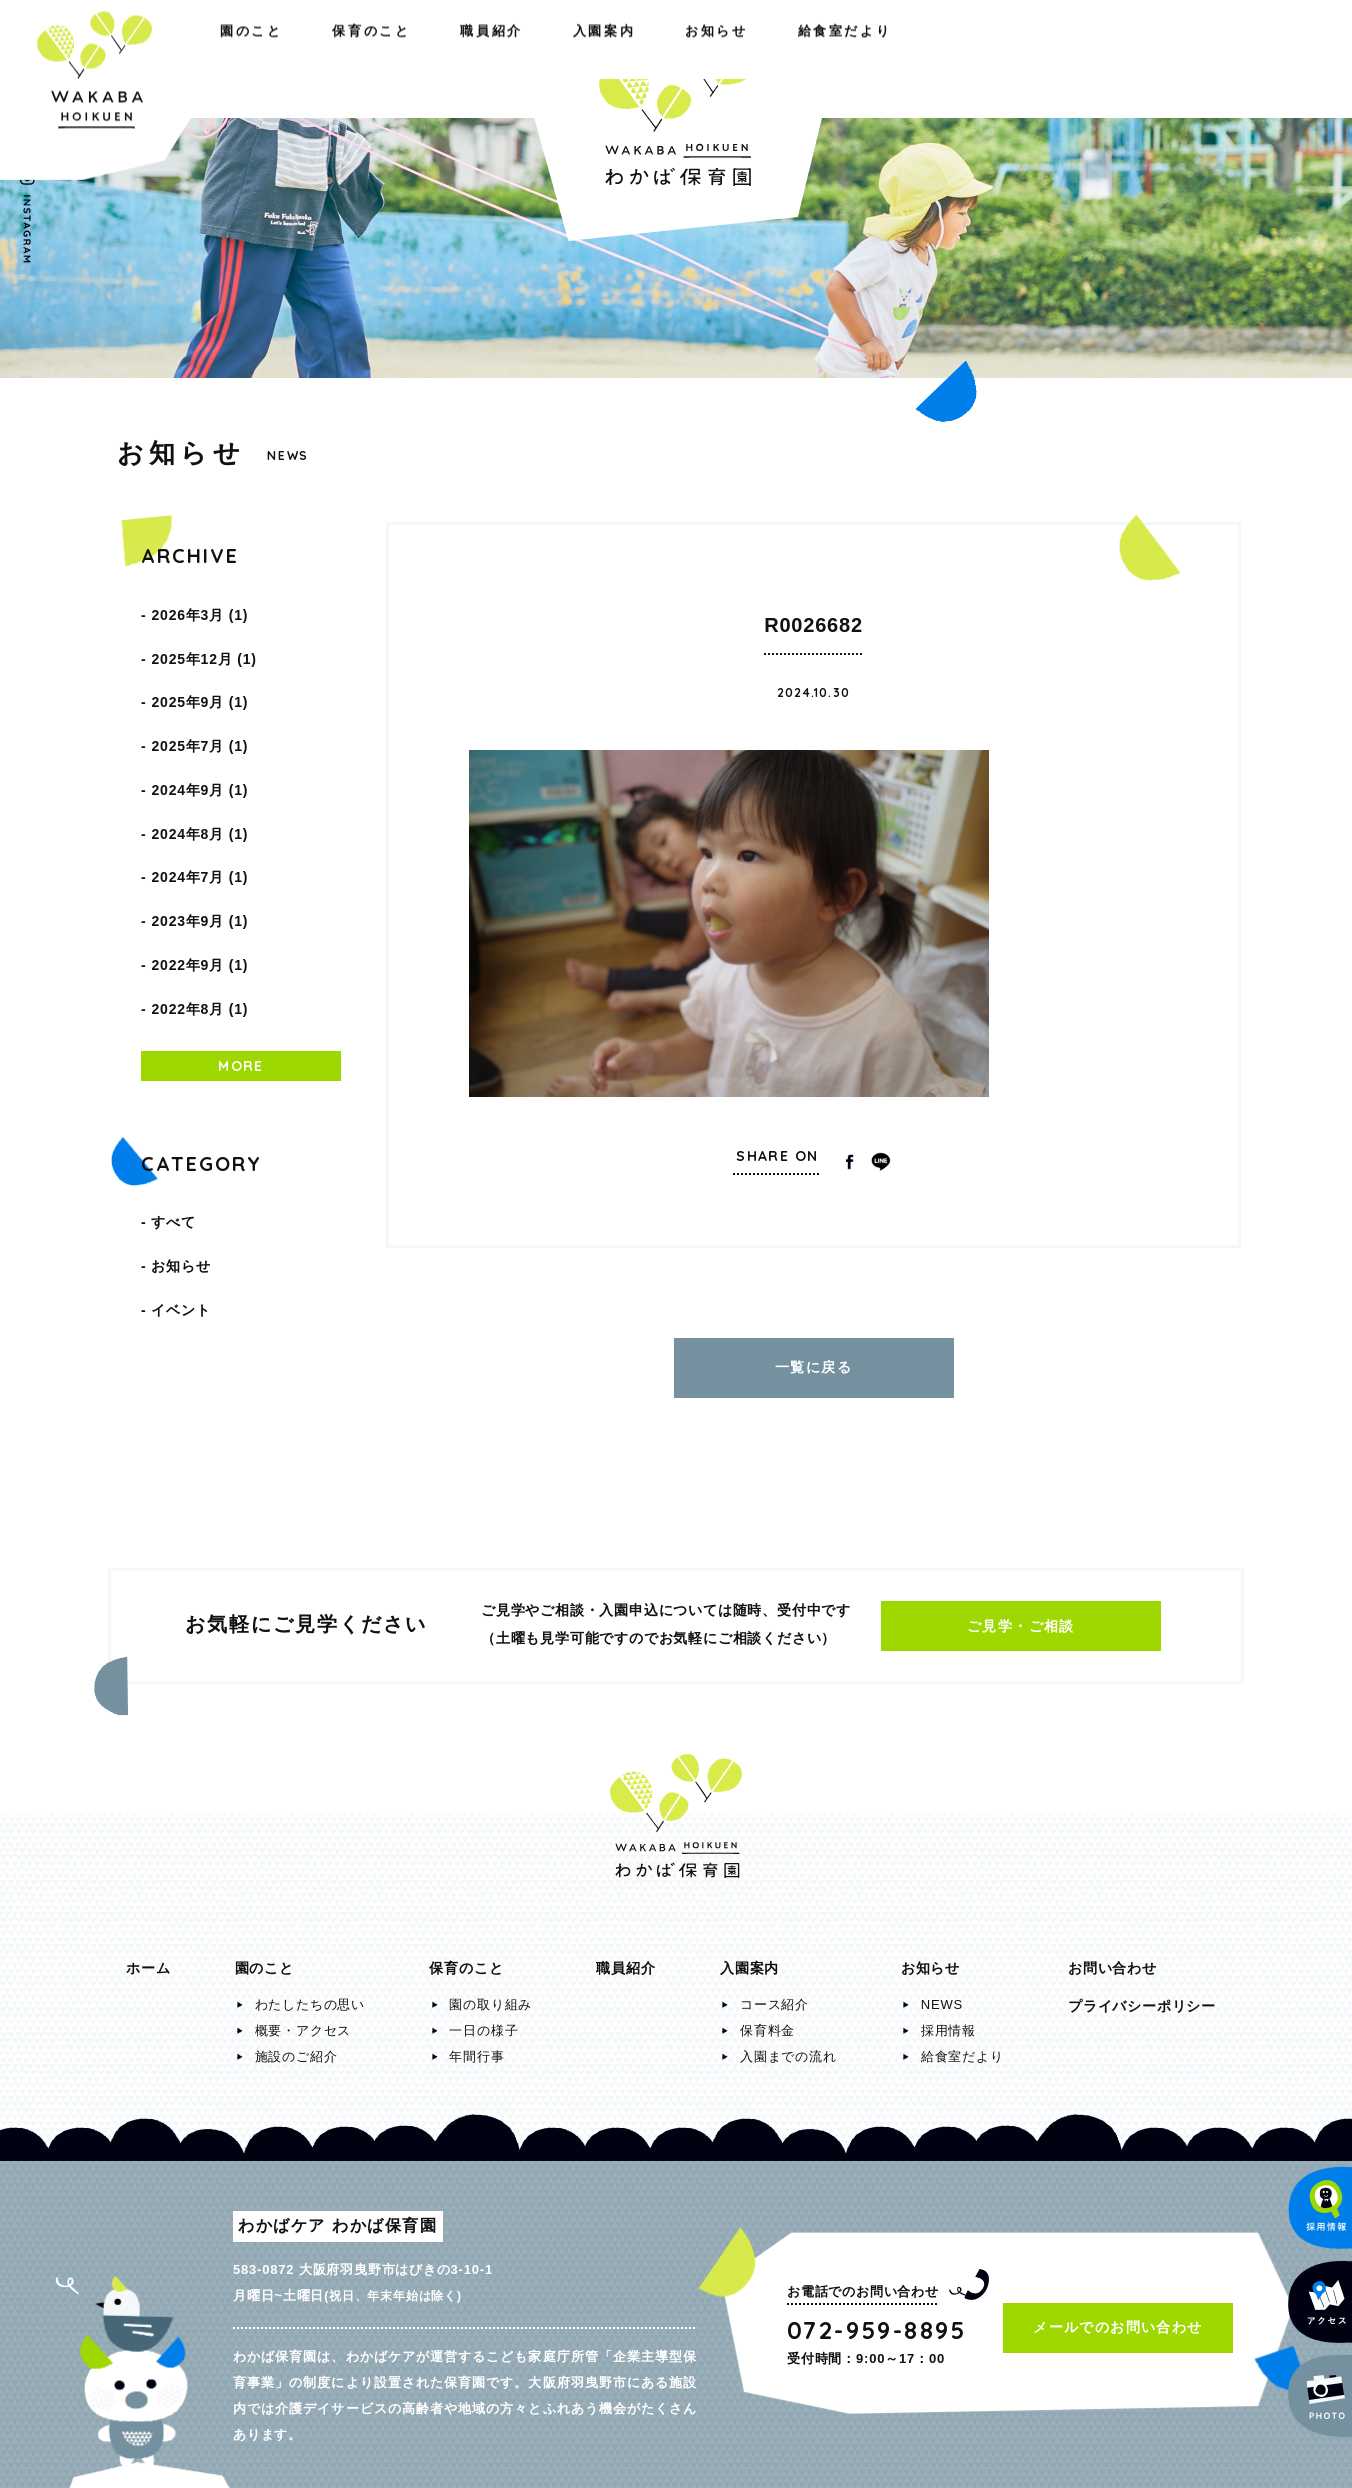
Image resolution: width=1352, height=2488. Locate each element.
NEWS (942, 1994)
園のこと (157, 58)
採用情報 (948, 2020)
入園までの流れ (788, 2046)
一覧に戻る (813, 1362)
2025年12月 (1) (203, 644)
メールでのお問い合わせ (1117, 2317)
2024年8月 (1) (199, 780)
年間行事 (476, 2046)
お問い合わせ (1112, 1958)
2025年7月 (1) (199, 712)
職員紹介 (436, 58)
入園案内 (887, 58)
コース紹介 (774, 1994)
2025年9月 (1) (199, 678)
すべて (173, 1120)
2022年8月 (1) (199, 916)
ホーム (148, 1958)
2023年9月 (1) (199, 848)
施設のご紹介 (296, 2046)
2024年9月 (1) (199, 746)
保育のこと (296, 58)
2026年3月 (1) (199, 610)
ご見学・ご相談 (1021, 1616)
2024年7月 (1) (199, 814)
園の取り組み (490, 1994)
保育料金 (767, 2020)
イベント (180, 1188)
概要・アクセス (303, 2020)
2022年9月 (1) (199, 882)
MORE (241, 968)
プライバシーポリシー (1142, 1996)
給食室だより (1165, 58)
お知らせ (1019, 58)
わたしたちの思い (310, 1994)
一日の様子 (483, 2020)
